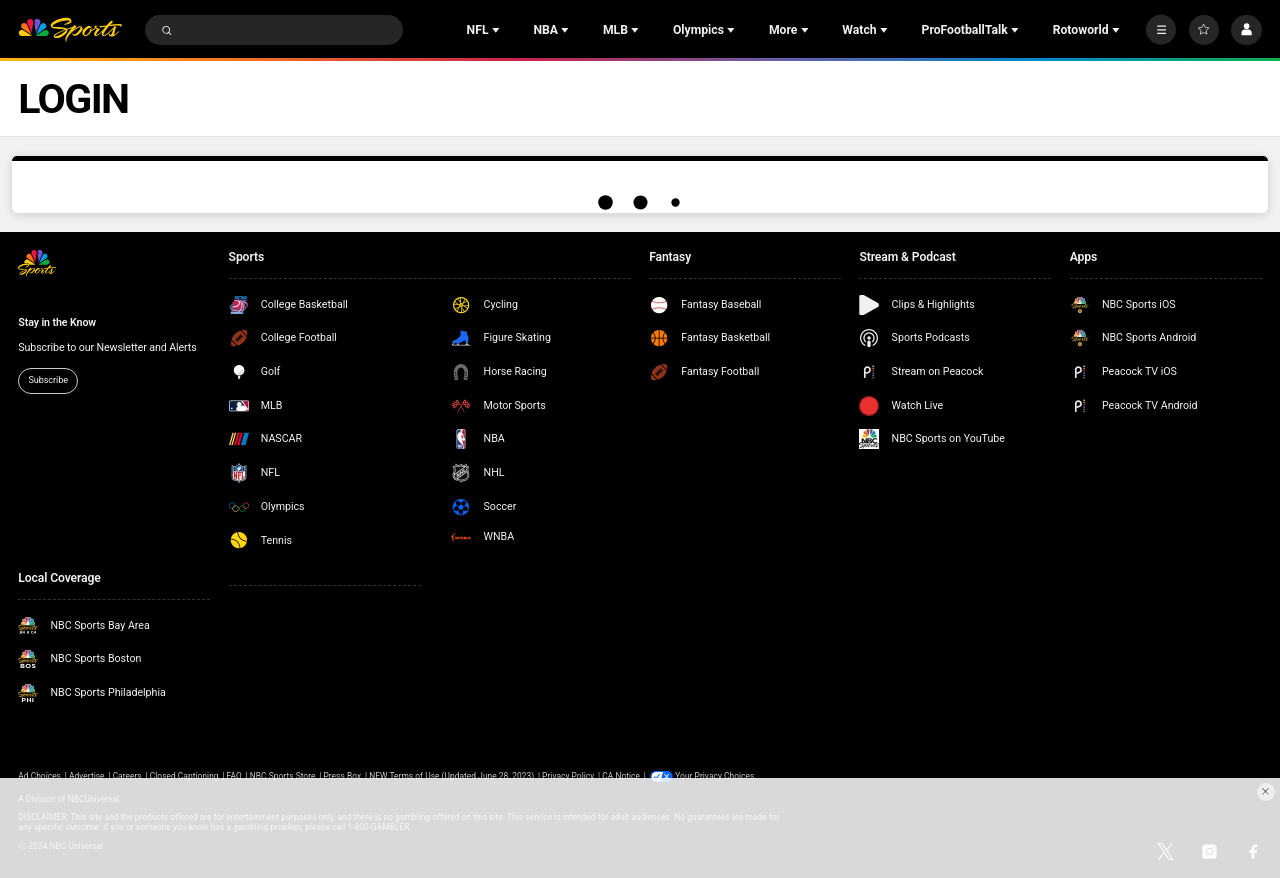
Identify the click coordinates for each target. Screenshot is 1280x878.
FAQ (234, 776)
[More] (1161, 30)
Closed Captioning (184, 776)
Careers (127, 776)
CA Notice (621, 776)
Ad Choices (39, 776)
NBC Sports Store (283, 776)
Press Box (342, 776)
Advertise (87, 776)
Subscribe (48, 380)
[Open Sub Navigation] (498, 30)
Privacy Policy (568, 776)
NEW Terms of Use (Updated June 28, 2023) (451, 776)
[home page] (70, 30)
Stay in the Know (57, 322)
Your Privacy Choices (714, 776)
